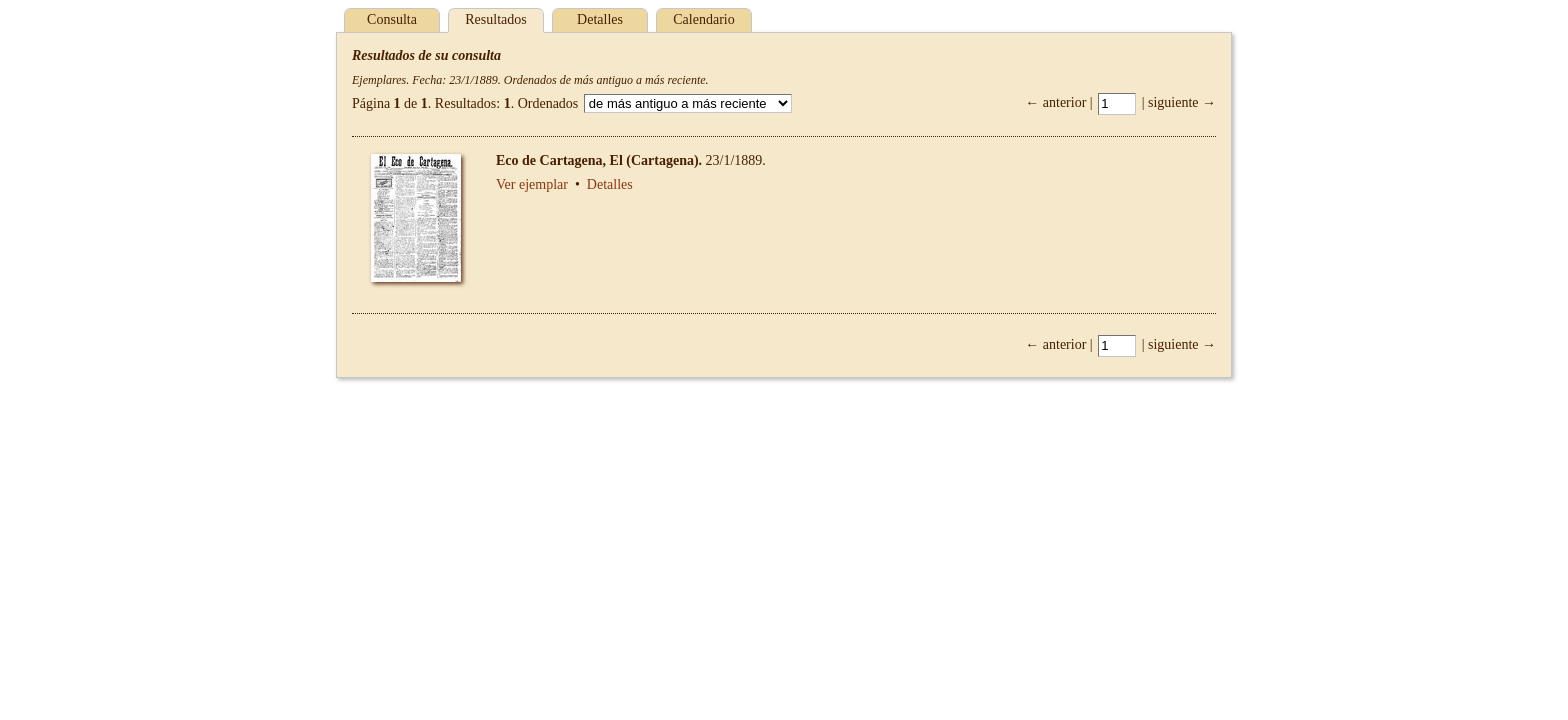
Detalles (600, 19)
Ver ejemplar (532, 184)
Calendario (703, 19)
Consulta (392, 19)
